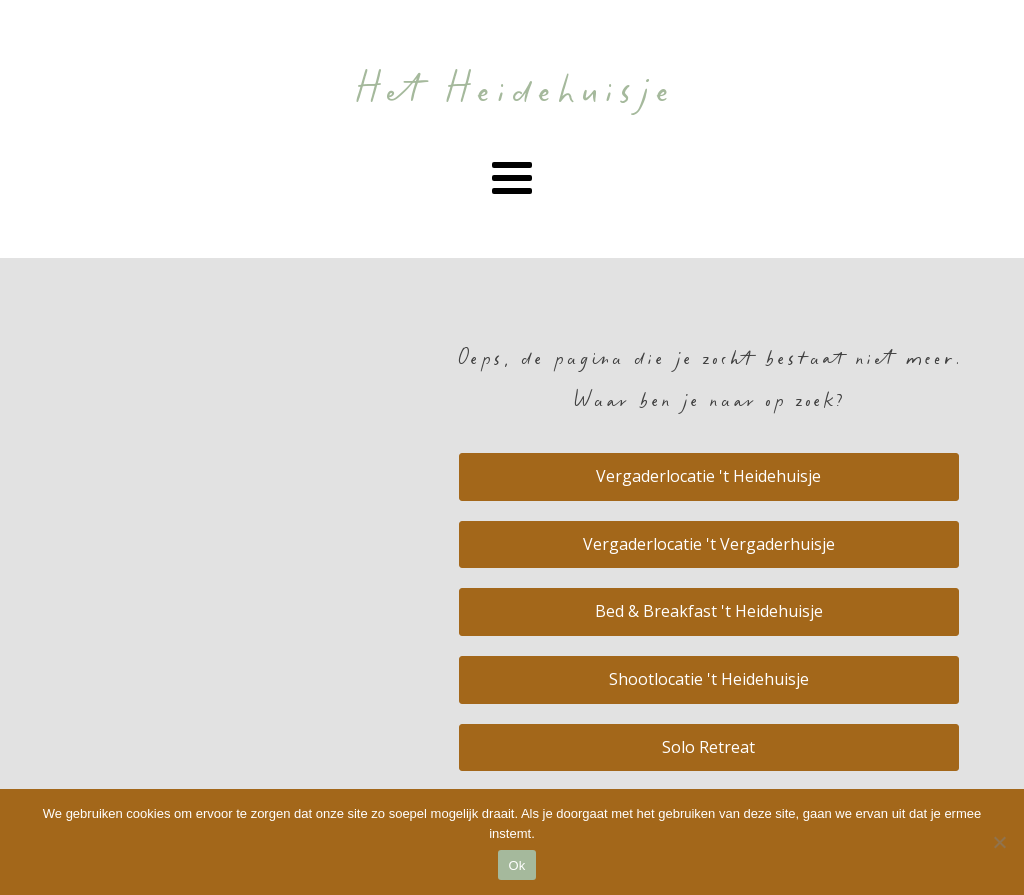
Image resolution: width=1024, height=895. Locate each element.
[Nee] (999, 842)
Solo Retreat (708, 747)
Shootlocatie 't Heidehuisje (709, 679)
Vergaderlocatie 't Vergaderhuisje (709, 544)
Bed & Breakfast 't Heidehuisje (709, 611)
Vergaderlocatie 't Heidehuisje (708, 476)
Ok (516, 865)
